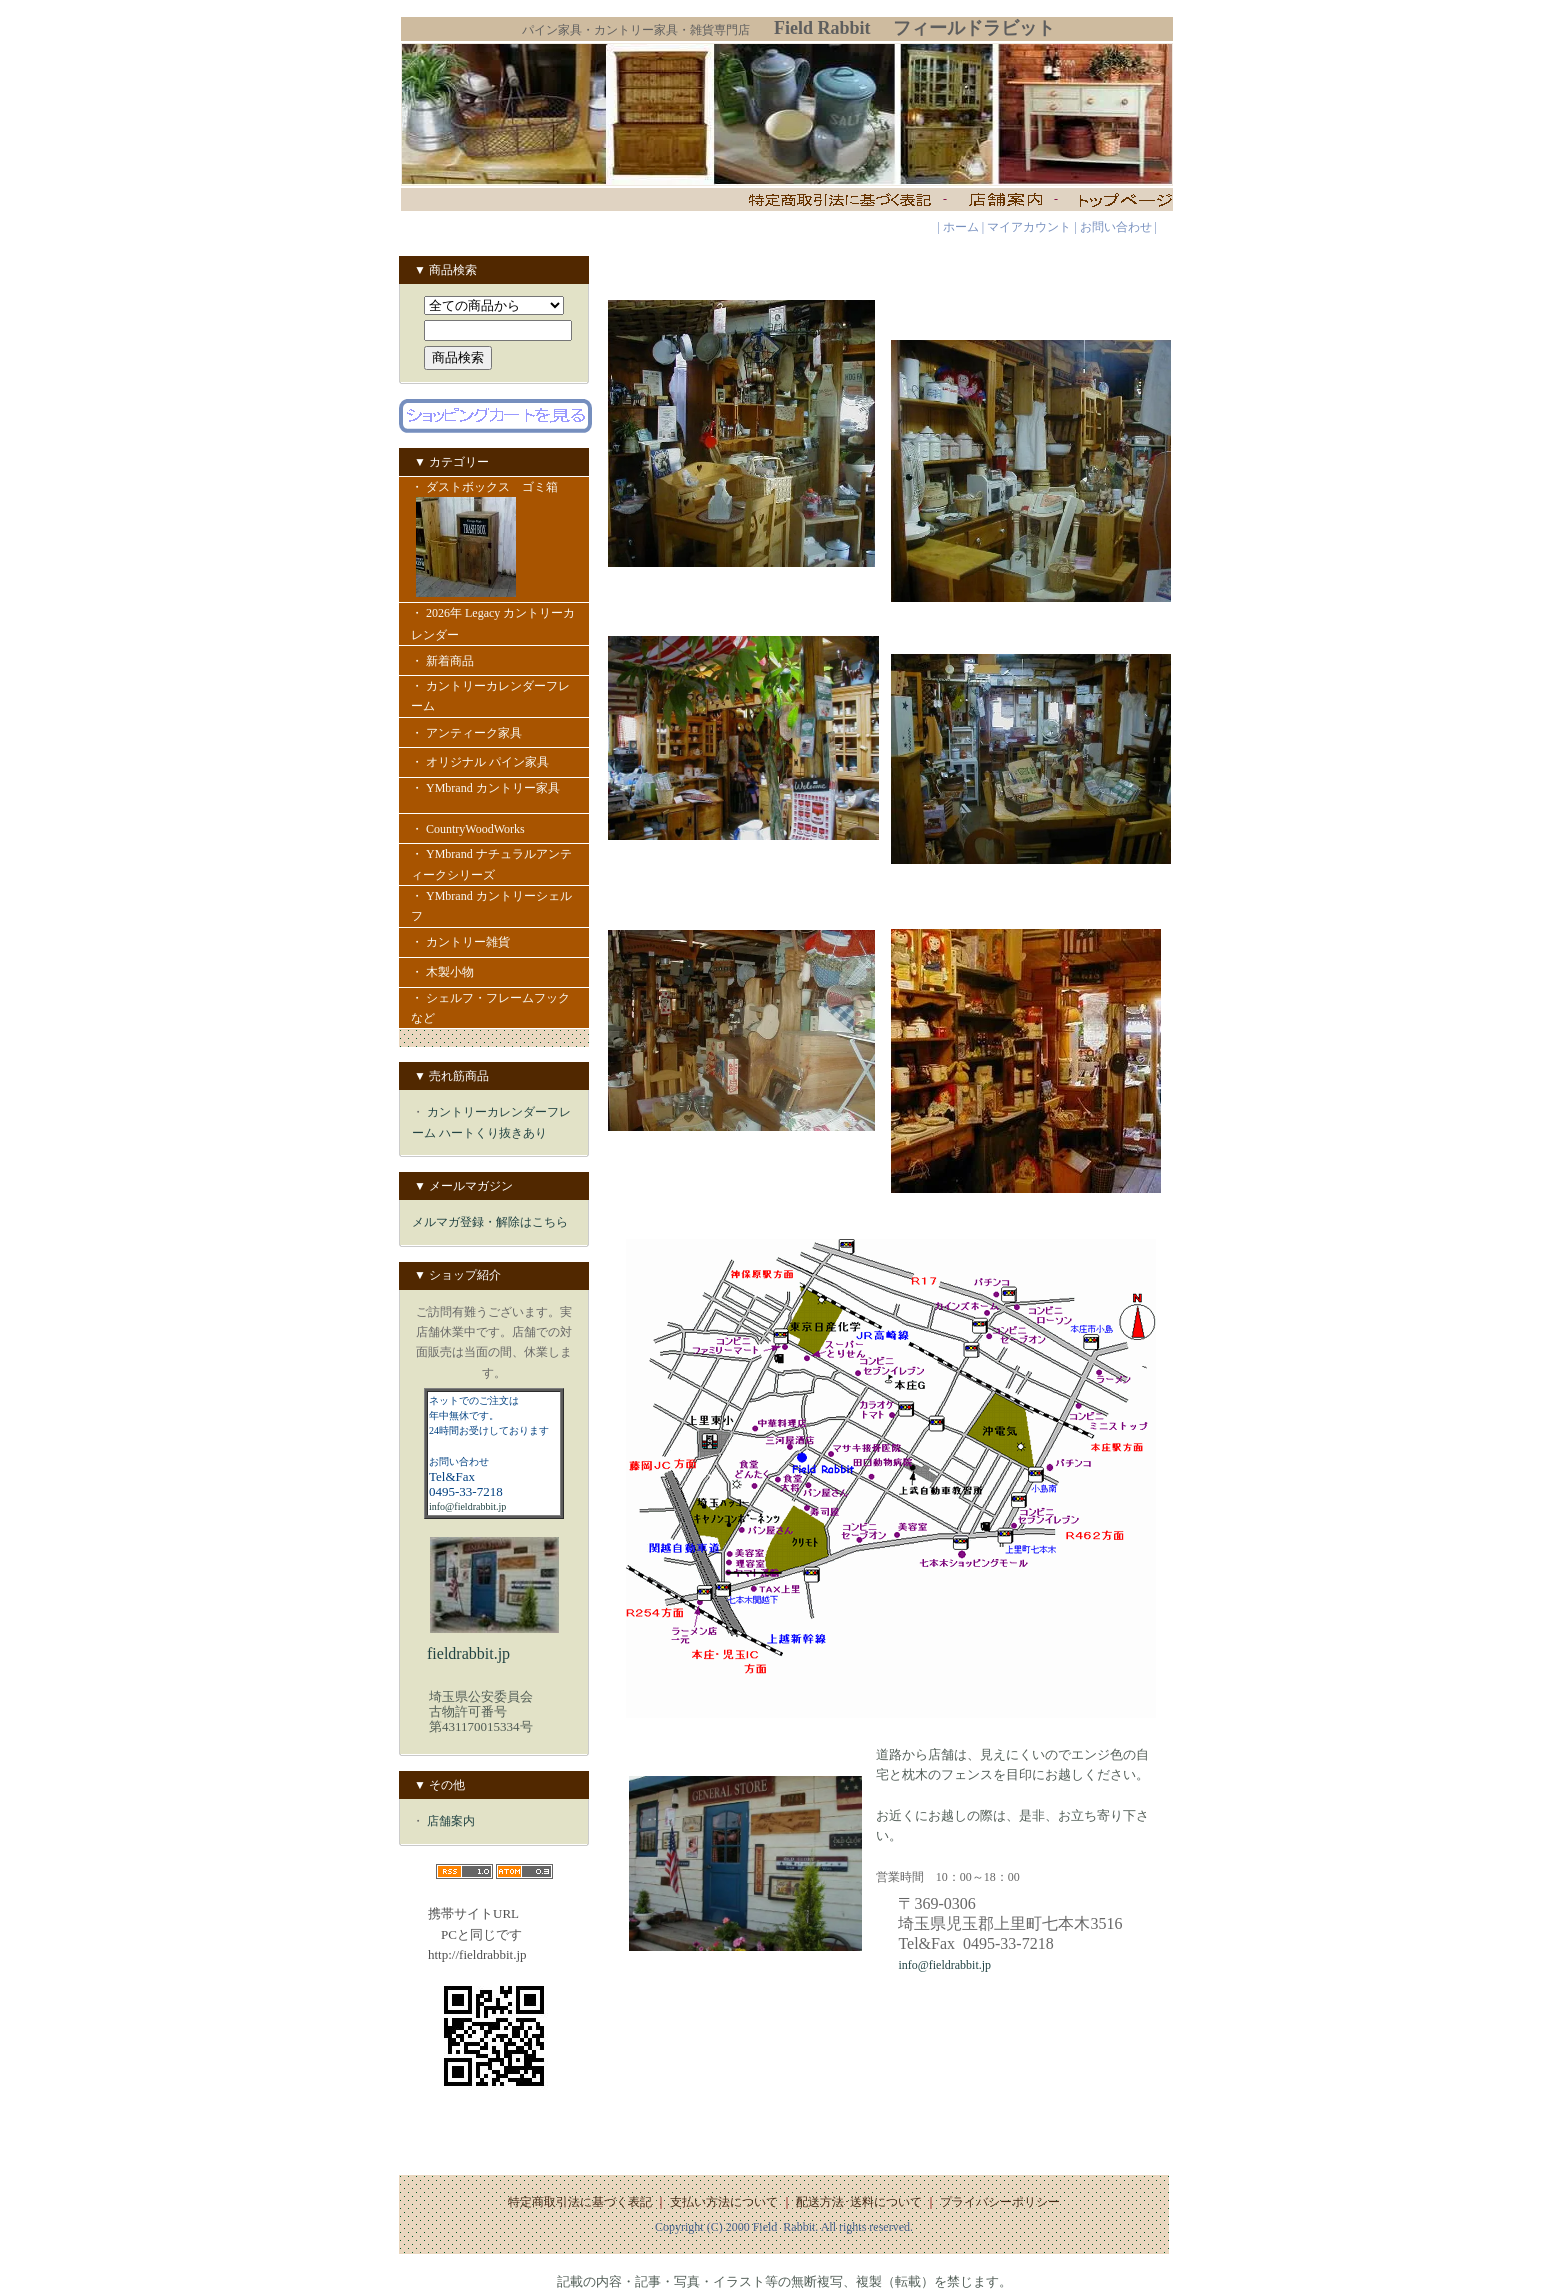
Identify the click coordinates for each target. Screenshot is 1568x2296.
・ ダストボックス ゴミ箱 (494, 541)
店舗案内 (451, 1821)
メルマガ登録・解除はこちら (490, 1222)
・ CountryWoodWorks (484, 829)
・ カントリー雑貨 (460, 942)
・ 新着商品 (452, 661)
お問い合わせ (1116, 227)
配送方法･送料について (859, 2202)
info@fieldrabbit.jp (467, 1506)
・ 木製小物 (442, 972)
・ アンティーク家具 (478, 733)
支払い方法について (724, 2202)
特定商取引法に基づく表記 (580, 2202)
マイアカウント (1029, 227)
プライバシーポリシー (1000, 2202)
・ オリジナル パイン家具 (480, 762)
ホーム (961, 227)
